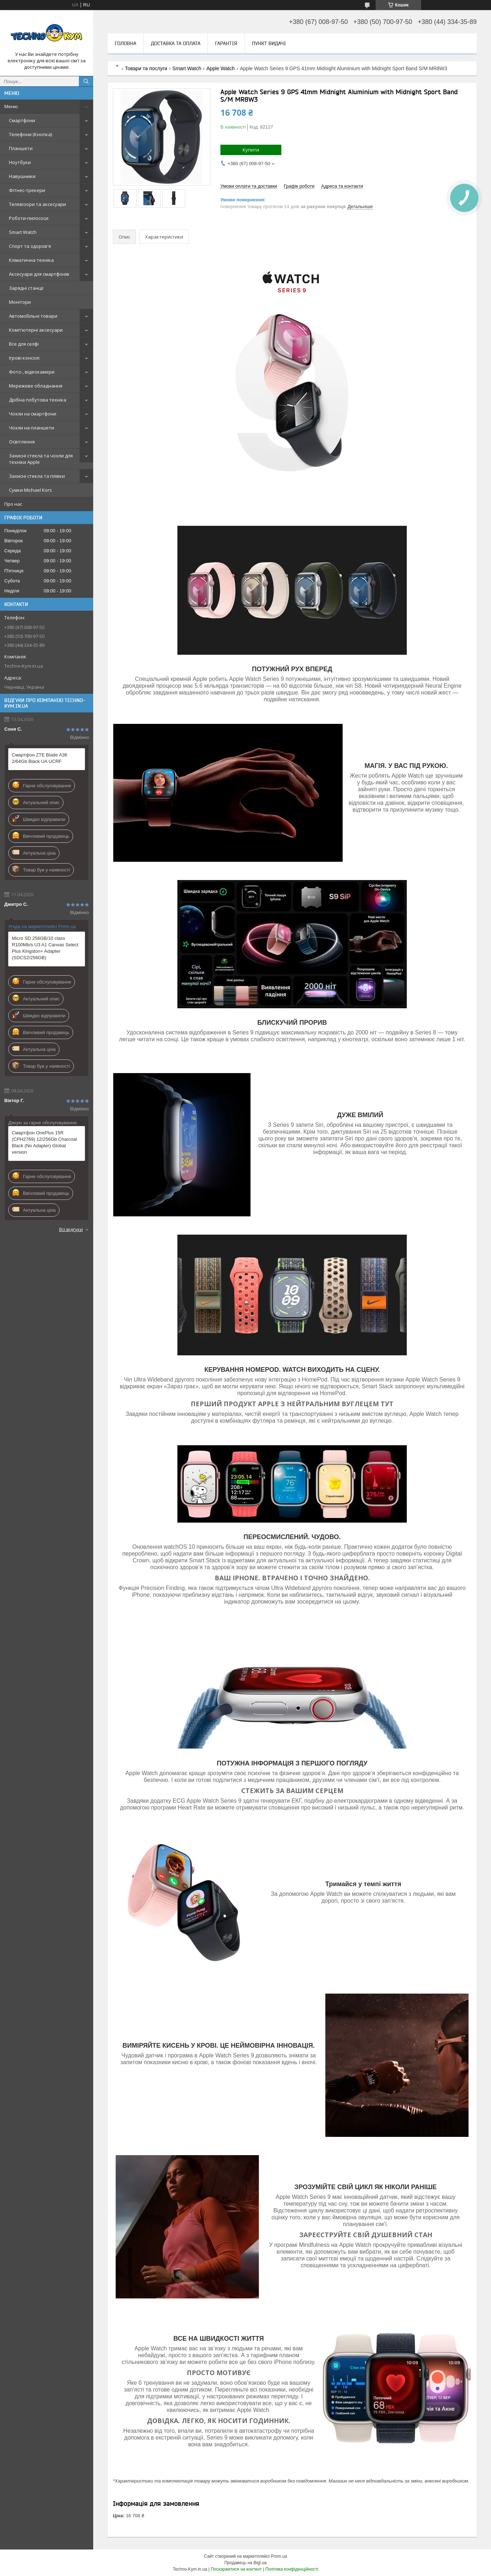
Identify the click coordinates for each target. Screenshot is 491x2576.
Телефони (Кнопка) (30, 134)
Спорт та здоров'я (30, 246)
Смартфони (22, 120)
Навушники (22, 176)
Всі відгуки (71, 1229)
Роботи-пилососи (28, 218)
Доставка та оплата (175, 43)
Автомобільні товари (33, 316)
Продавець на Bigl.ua (245, 2562)
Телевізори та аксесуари (37, 204)
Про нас (13, 504)
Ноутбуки (20, 162)
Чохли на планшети (31, 427)
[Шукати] (86, 81)
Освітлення (22, 441)
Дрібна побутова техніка (37, 400)
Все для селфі (24, 344)
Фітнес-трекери (27, 190)
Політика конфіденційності (291, 2569)
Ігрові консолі (24, 358)
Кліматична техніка (31, 260)
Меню (11, 106)
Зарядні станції (26, 288)
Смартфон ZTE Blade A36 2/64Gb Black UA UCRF (39, 758)
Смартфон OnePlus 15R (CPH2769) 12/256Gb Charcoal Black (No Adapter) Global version (44, 1142)
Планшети (21, 148)
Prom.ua (279, 2556)
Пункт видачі (269, 43)
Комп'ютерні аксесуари (36, 330)
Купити (251, 149)
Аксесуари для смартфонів (39, 274)
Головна (125, 43)
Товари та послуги (146, 68)
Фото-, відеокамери (31, 372)
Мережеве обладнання (35, 386)
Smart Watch (23, 232)
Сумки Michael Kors (30, 490)
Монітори (20, 302)
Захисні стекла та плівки (37, 476)
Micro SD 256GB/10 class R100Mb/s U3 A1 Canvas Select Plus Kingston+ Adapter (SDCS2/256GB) (45, 948)
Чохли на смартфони (32, 413)
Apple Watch (220, 68)
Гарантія (226, 43)
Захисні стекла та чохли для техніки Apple (41, 458)
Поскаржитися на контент (236, 2569)
